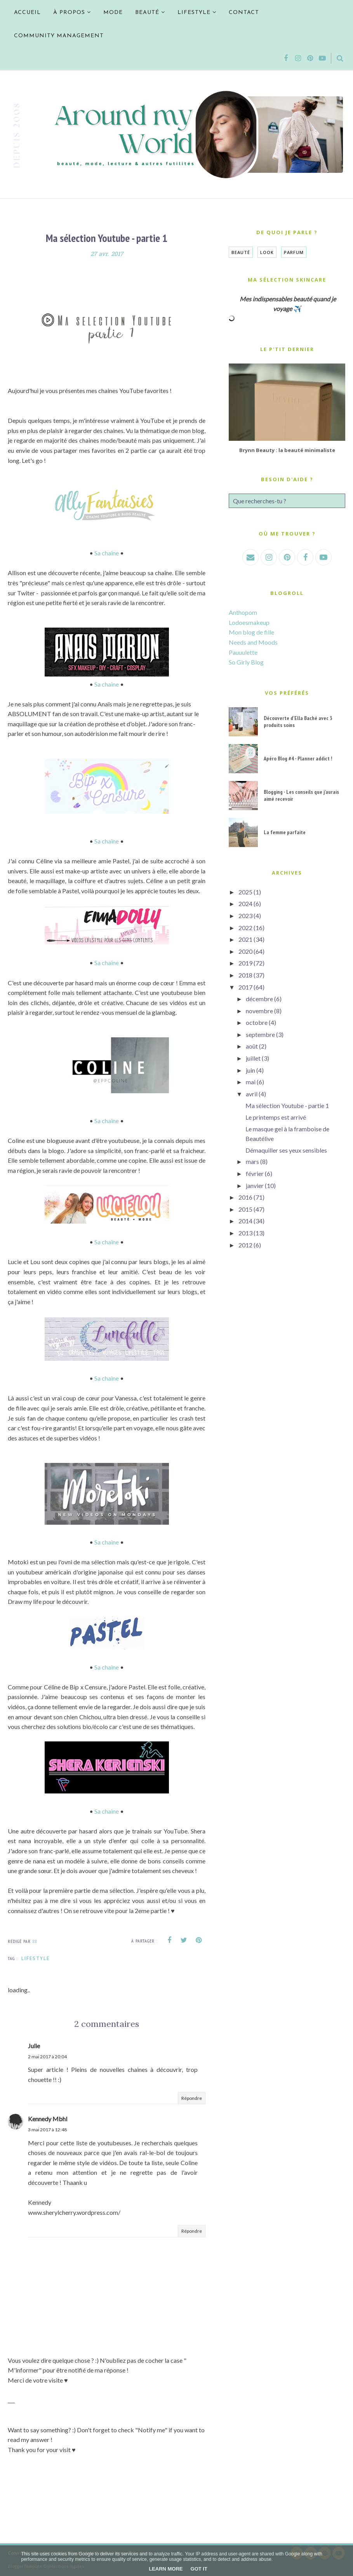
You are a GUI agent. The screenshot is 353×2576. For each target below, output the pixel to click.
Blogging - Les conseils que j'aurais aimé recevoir (301, 795)
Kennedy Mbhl (47, 2118)
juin (250, 1070)
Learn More (166, 2569)
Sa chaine (106, 553)
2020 (245, 951)
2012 (245, 1245)
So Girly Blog (246, 662)
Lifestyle (35, 1958)
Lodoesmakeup (249, 622)
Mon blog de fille (251, 632)
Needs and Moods (253, 642)
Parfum (294, 252)
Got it (199, 2569)
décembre (259, 998)
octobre (257, 1022)
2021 (245, 939)
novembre (259, 1010)
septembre (260, 1034)
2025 (245, 892)
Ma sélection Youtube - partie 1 (287, 1105)
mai (251, 1081)
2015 (245, 1209)
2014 (245, 1221)
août (252, 1046)
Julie (34, 2045)
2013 (245, 1233)
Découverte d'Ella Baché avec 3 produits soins (298, 722)
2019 (245, 963)
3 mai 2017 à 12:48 (47, 2129)
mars (252, 1161)
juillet (253, 1058)
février (255, 1173)
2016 (245, 1197)
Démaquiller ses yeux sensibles (286, 1150)
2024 (245, 903)
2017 (245, 987)
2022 (245, 927)
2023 (245, 915)
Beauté (240, 252)
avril (251, 1094)
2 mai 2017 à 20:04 (47, 2056)
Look (267, 252)
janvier (255, 1185)
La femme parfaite (285, 832)
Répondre (191, 2098)
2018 (245, 975)
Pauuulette (243, 652)
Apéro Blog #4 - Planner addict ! (298, 758)
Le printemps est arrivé (275, 1117)
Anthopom (243, 612)
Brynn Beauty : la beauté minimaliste (287, 450)
